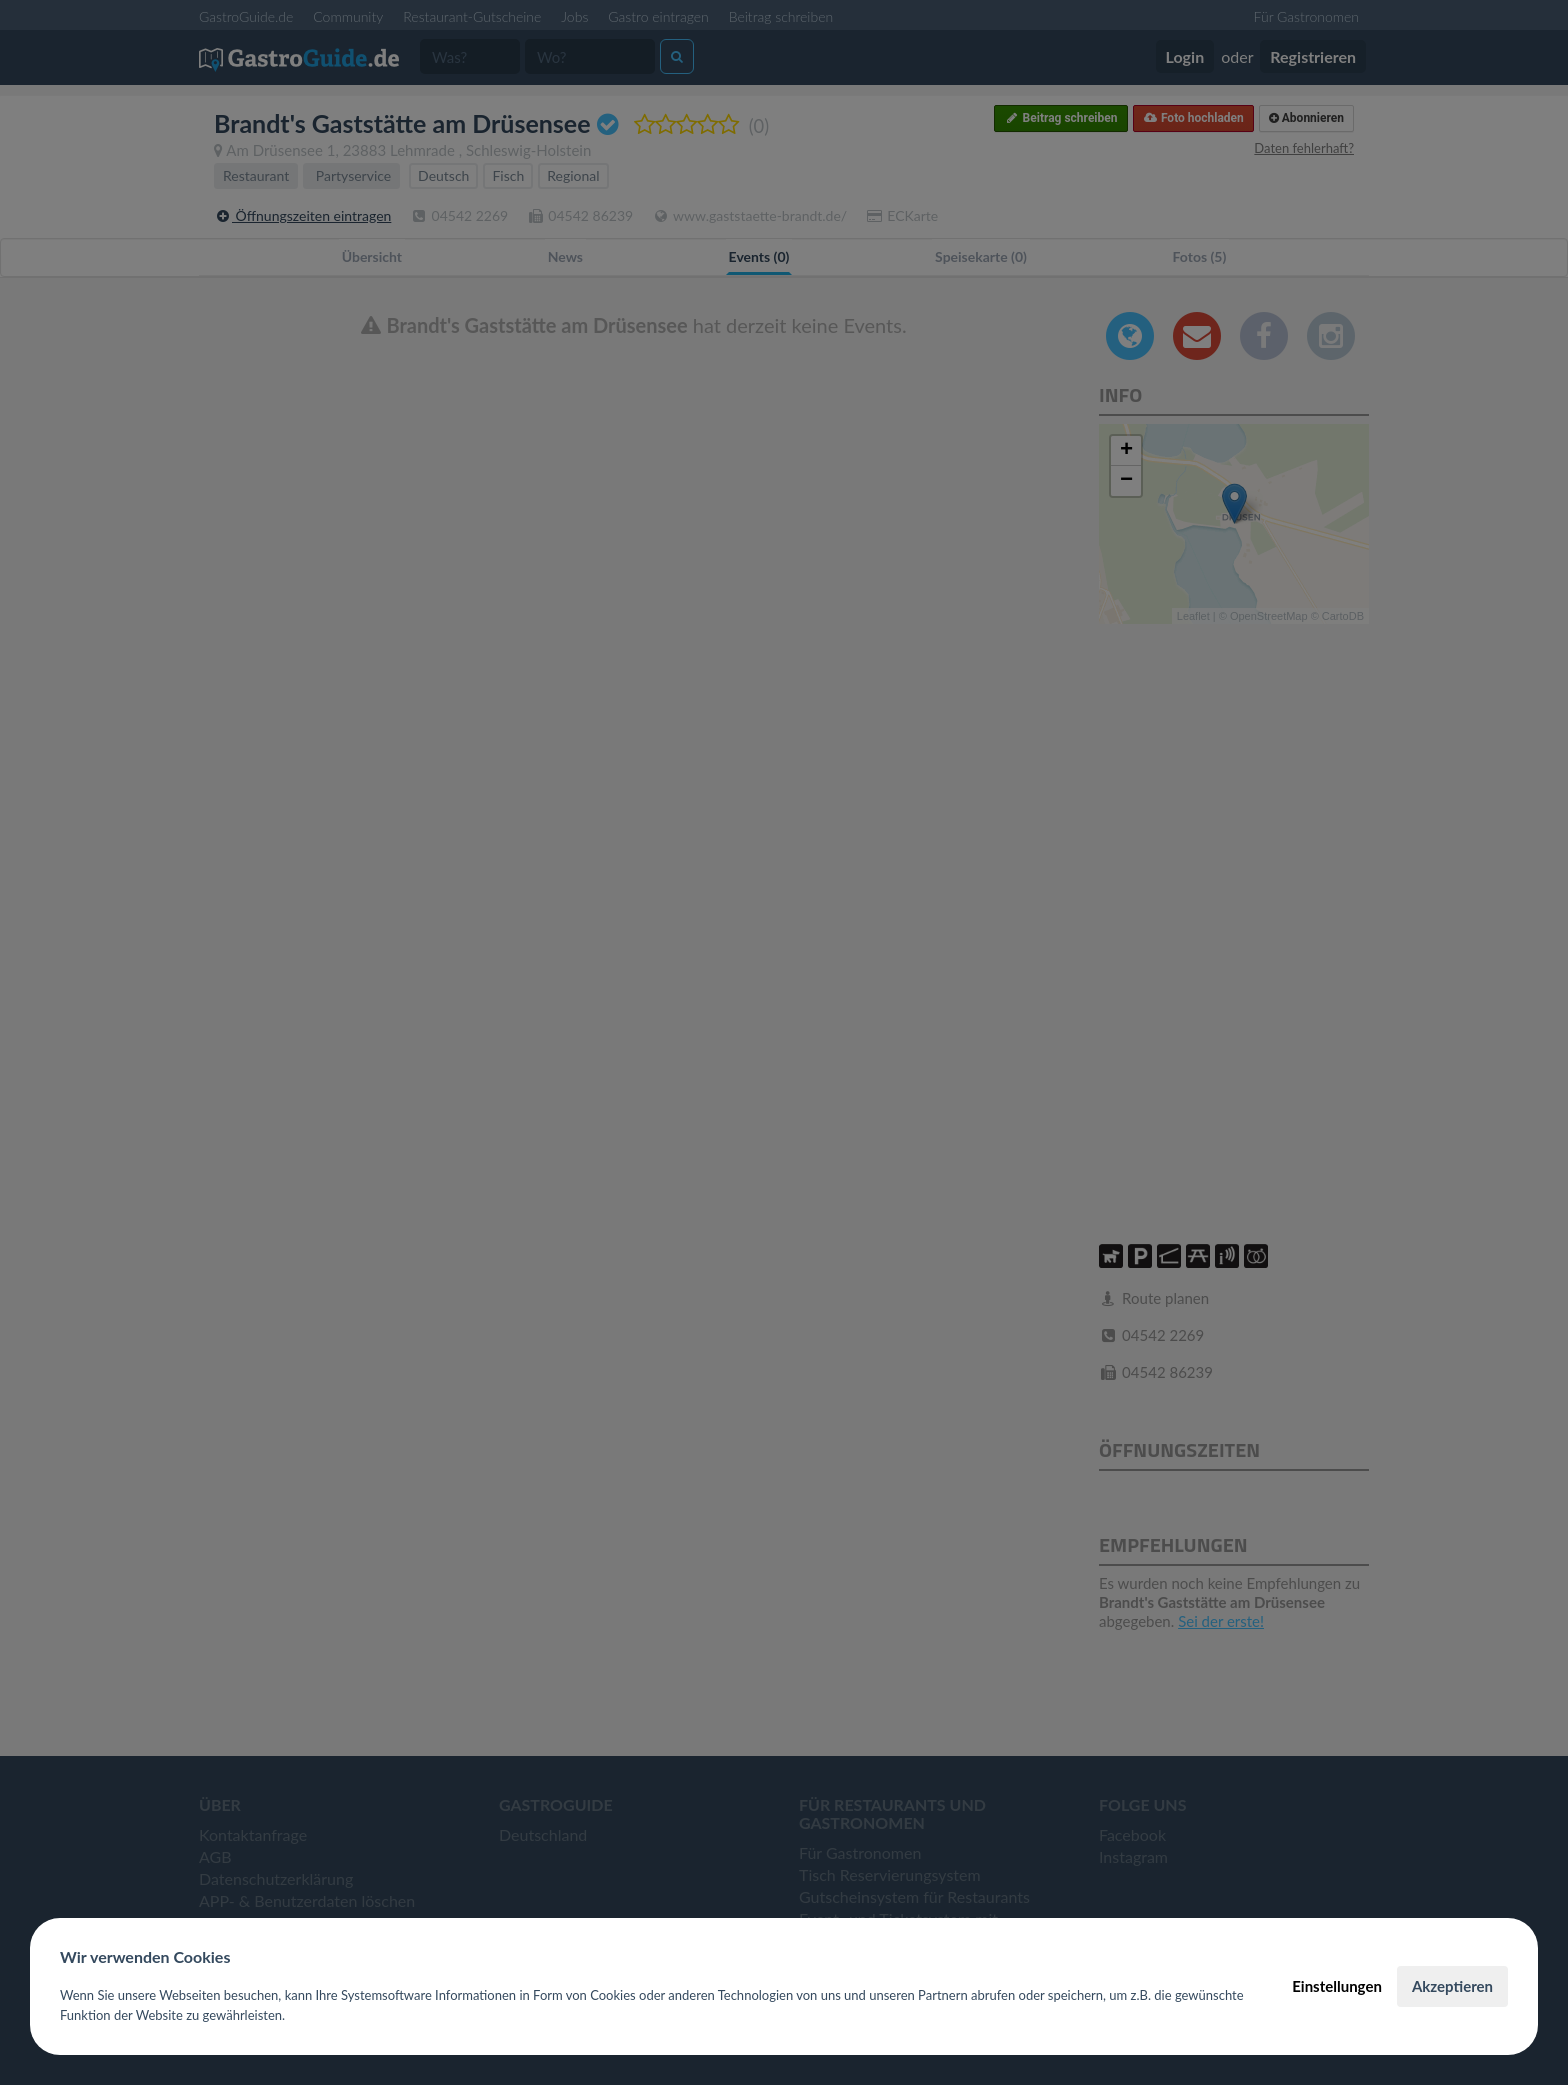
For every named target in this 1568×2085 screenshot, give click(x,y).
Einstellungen (1337, 1986)
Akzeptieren (1452, 1986)
